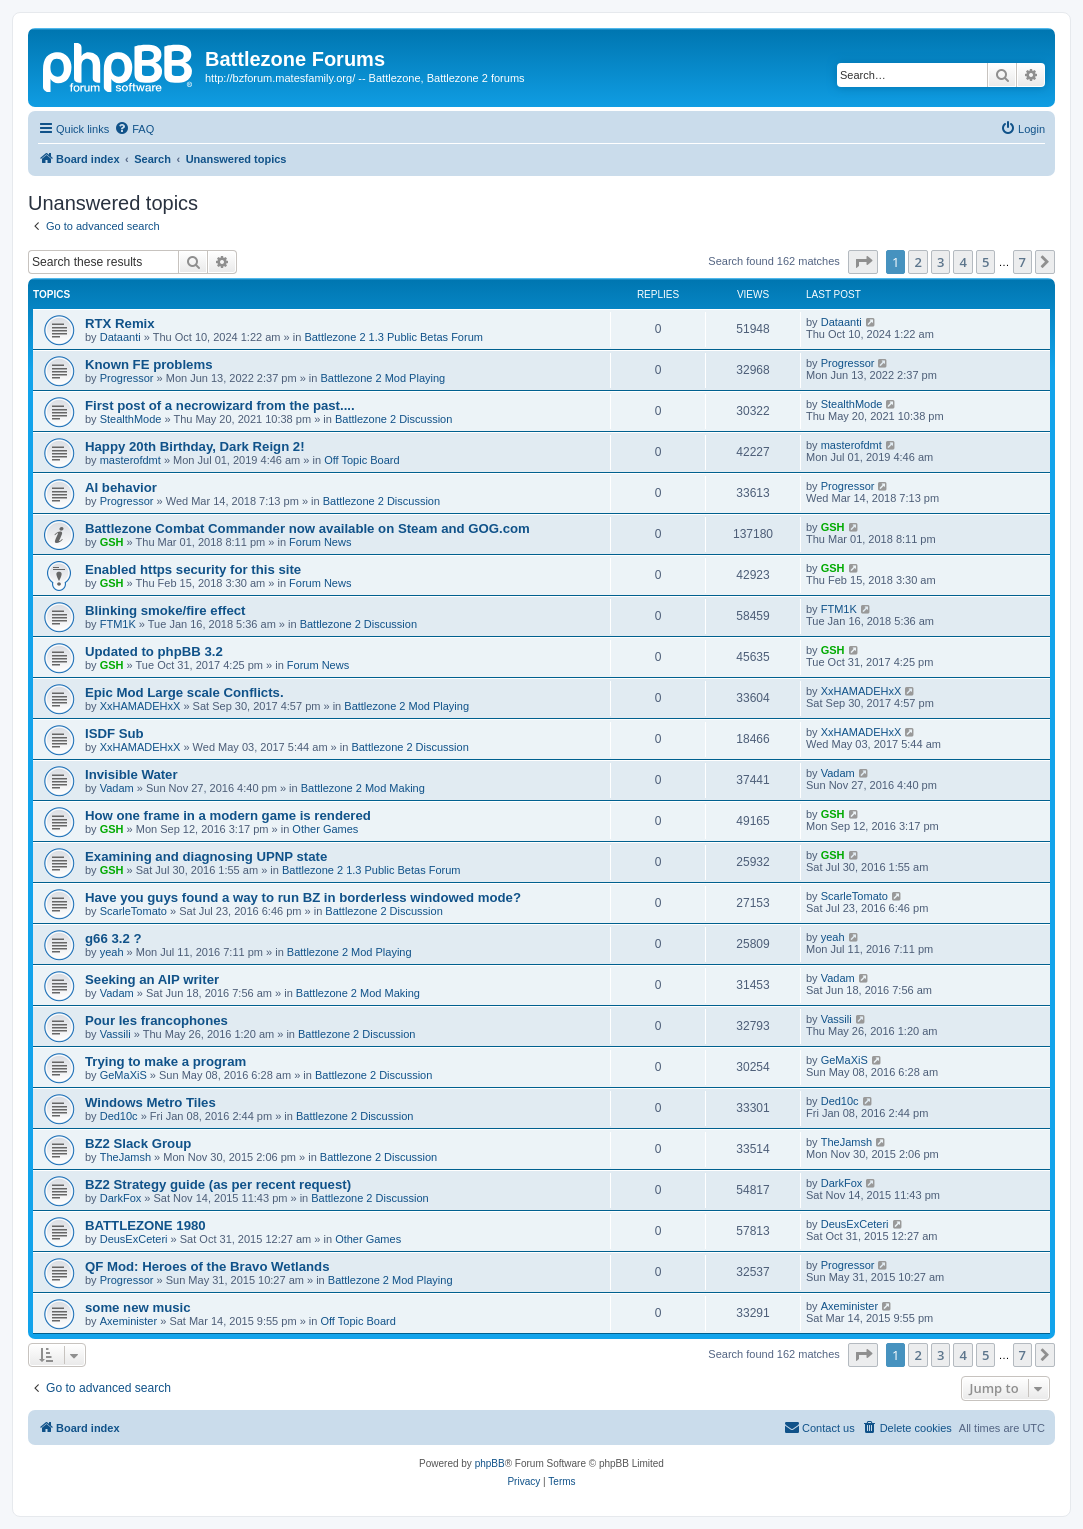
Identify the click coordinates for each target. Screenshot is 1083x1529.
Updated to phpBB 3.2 (154, 651)
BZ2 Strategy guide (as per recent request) (218, 1184)
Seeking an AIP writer (152, 979)
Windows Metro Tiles (150, 1102)
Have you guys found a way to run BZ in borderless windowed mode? (303, 897)
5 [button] (985, 262)
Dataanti (120, 337)
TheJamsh (125, 1157)
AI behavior (121, 487)
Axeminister (128, 1321)
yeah (112, 952)
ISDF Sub (114, 733)
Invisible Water (131, 774)
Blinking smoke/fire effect (165, 610)
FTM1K (118, 624)
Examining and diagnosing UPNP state (206, 856)
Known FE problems (148, 364)
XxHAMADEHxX (140, 706)
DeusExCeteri (134, 1239)
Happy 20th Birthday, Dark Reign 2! (195, 446)
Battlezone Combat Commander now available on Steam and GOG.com (307, 528)
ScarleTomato (133, 911)
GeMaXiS (123, 1075)
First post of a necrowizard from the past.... (220, 405)
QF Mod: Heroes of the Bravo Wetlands (207, 1266)
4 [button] (962, 262)
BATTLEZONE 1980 (145, 1225)
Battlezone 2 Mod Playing (382, 378)
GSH (112, 542)
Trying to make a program (165, 1061)
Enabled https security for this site (193, 569)
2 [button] (917, 262)
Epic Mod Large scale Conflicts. (184, 692)
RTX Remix (120, 323)
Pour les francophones (156, 1020)
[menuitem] (134, 129)
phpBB (490, 1463)
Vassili (115, 1034)
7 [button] (1022, 262)
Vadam (117, 788)
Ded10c (119, 1116)
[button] (863, 262)
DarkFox (121, 1198)
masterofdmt (130, 460)
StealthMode (131, 419)
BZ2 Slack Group (138, 1143)
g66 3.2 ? (113, 938)
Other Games (325, 829)
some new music (138, 1307)
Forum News (320, 542)
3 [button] (940, 262)
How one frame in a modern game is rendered (228, 815)
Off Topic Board (361, 460)
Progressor (127, 378)
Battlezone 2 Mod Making (363, 788)
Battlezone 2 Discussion (393, 419)
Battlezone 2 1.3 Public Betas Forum (393, 337)
